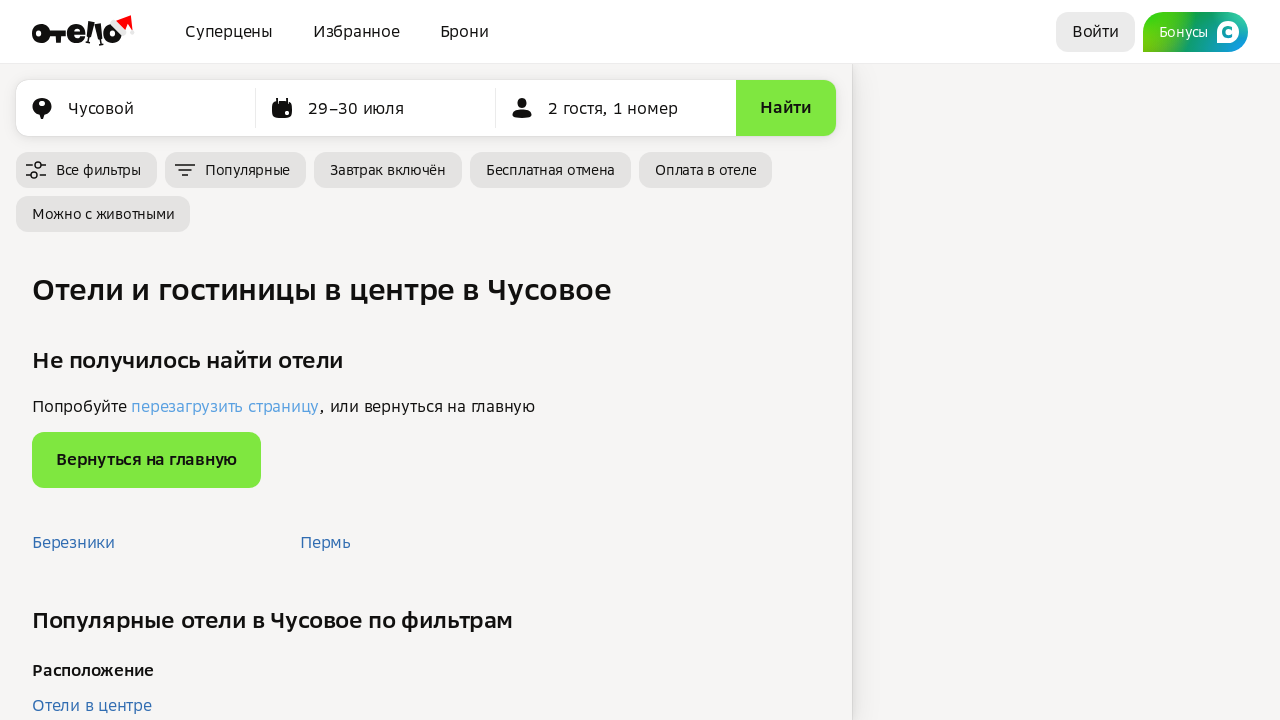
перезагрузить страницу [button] (225, 406)
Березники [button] (73, 542)
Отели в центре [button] (92, 705)
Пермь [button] (325, 542)
